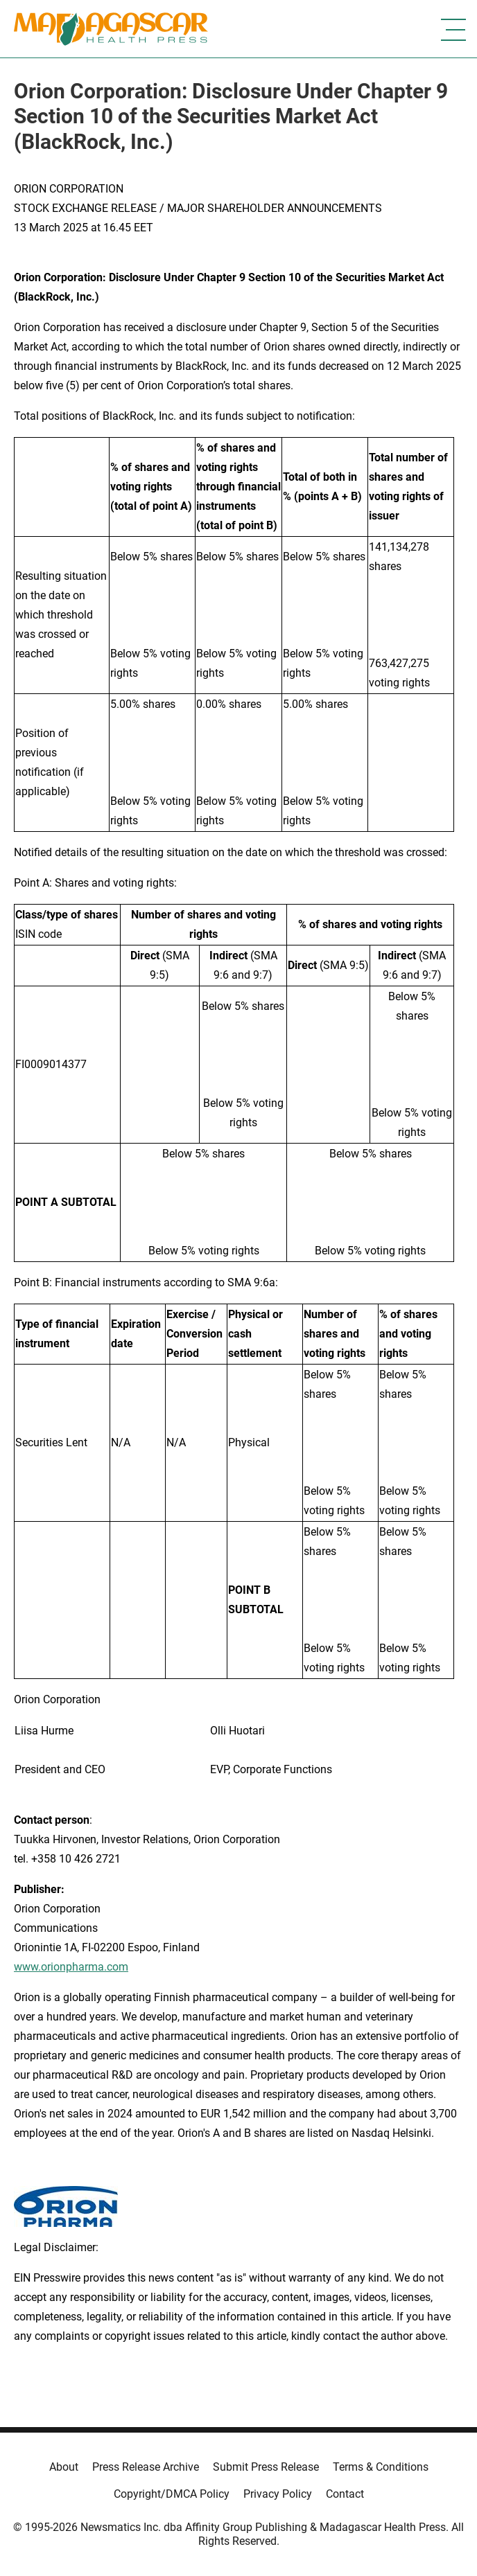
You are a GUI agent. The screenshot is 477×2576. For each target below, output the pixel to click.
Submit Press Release (266, 2466)
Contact (345, 2494)
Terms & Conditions (380, 2466)
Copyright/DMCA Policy (171, 2494)
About (63, 2466)
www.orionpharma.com (71, 1966)
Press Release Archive (145, 2466)
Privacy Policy (277, 2494)
